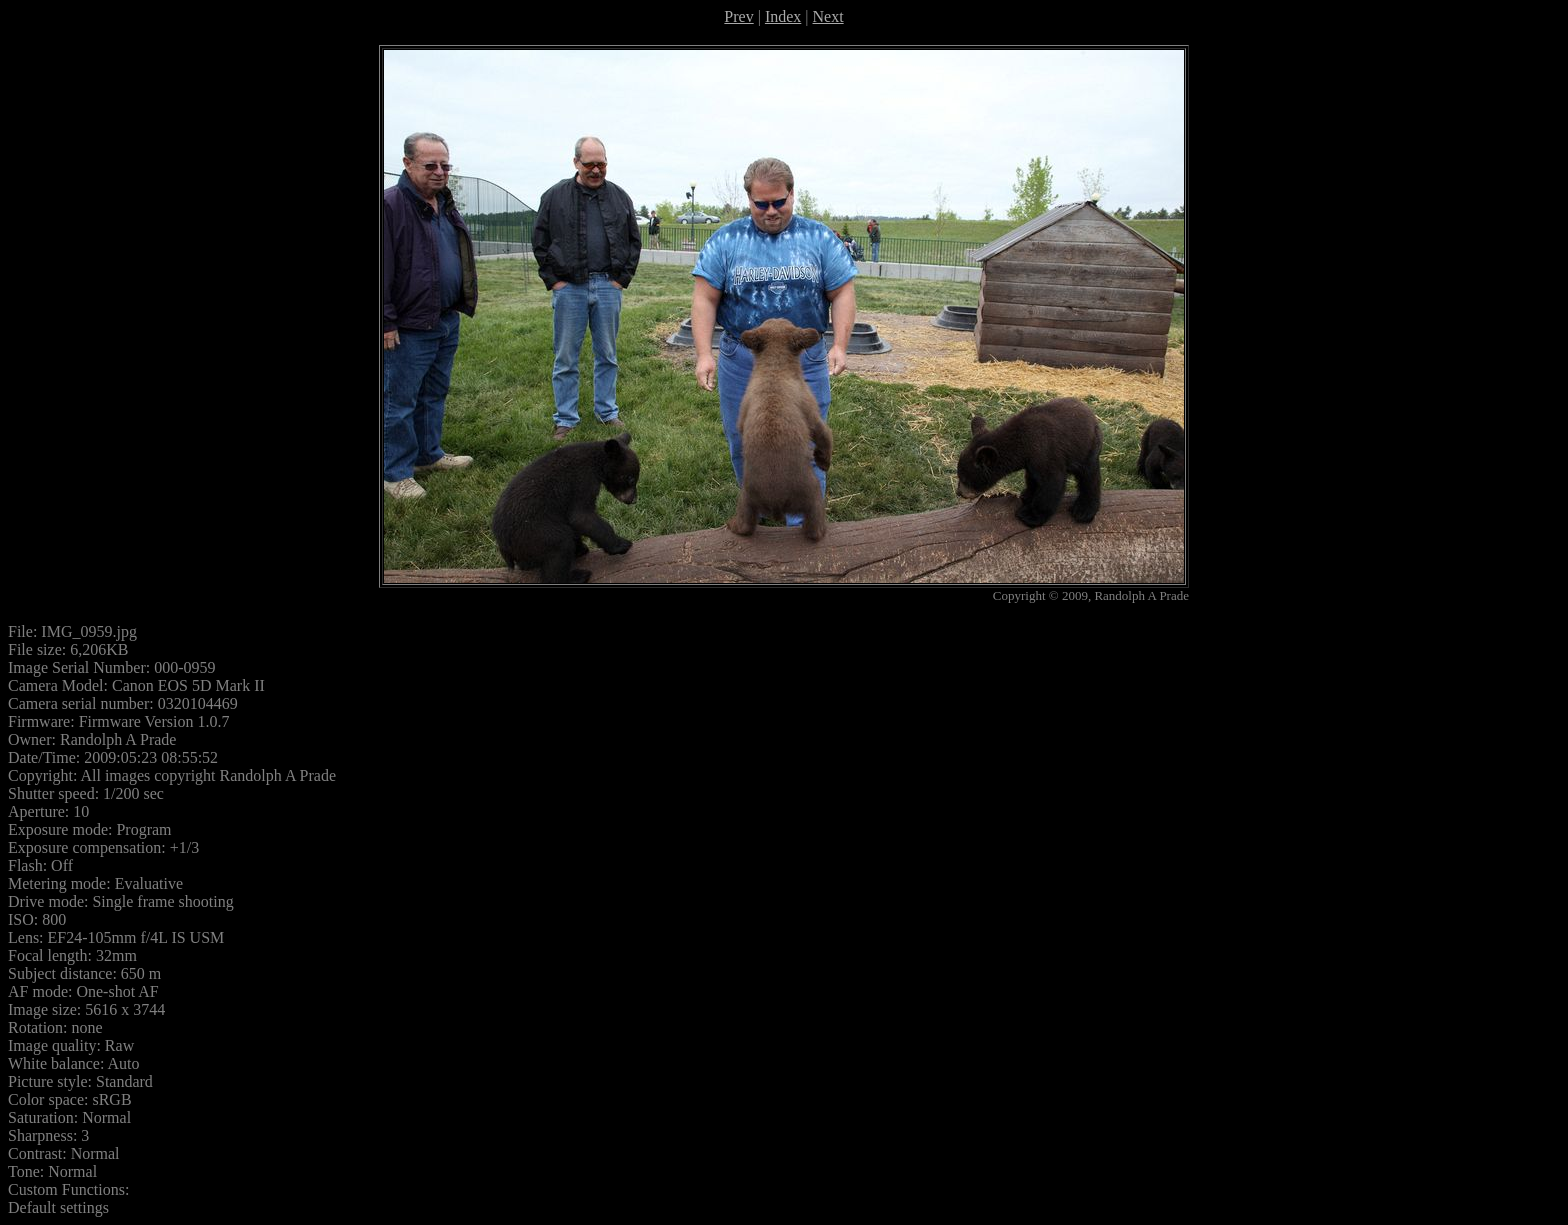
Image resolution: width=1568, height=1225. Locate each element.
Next (828, 16)
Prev (738, 16)
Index (783, 16)
